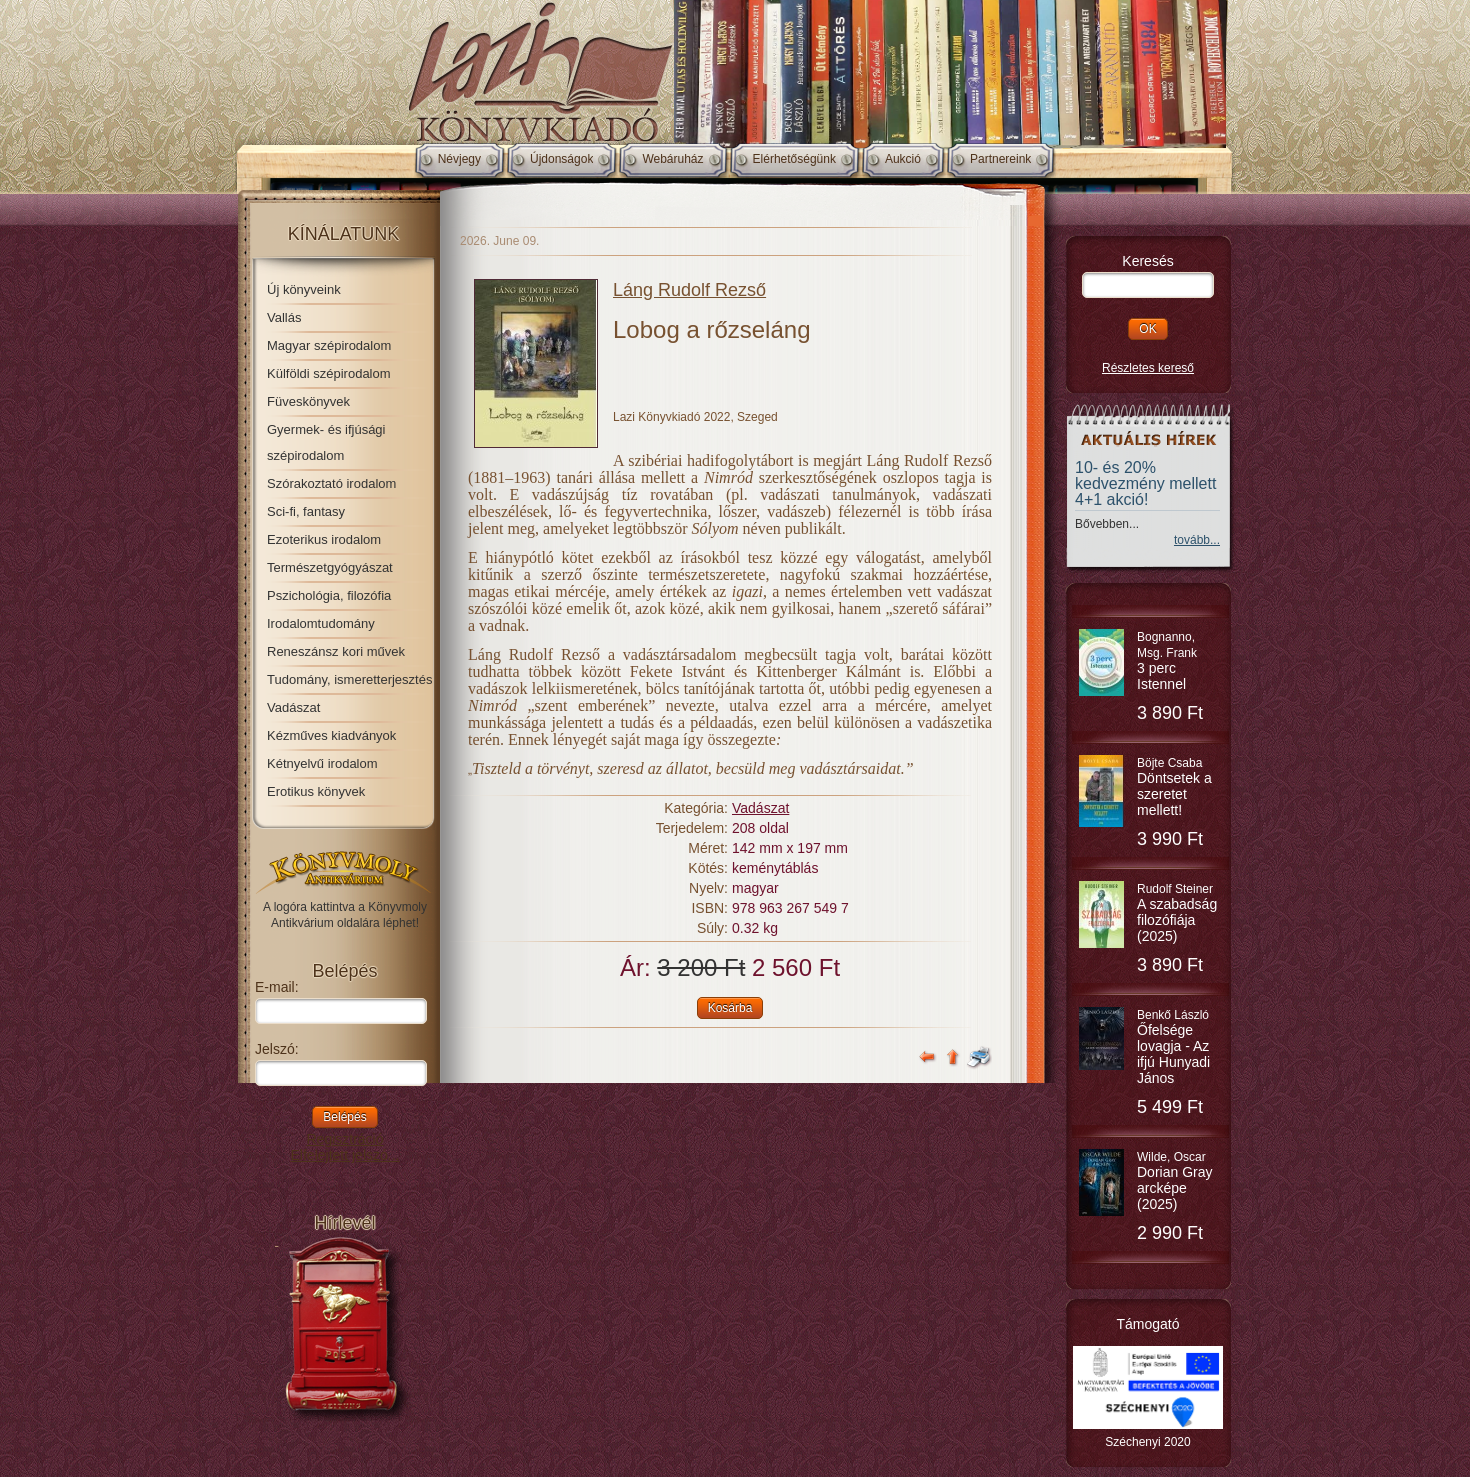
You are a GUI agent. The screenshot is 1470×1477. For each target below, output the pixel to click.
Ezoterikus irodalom (324, 539)
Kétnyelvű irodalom (322, 763)
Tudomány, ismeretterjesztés (349, 679)
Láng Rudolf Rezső (689, 290)
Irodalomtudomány (321, 623)
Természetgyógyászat (330, 567)
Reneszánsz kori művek (336, 651)
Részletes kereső (1148, 368)
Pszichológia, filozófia (329, 595)
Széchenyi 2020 (1147, 1442)
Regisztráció (344, 1139)
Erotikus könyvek (316, 791)
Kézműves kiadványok (331, 735)
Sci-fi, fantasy (306, 511)
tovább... (1197, 540)
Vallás (284, 317)
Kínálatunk (344, 234)
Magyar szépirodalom (329, 345)
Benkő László (1173, 1047)
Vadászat (293, 707)
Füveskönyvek (308, 401)
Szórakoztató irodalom (331, 483)
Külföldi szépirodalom (329, 373)
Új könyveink (304, 289)
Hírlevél (344, 1223)
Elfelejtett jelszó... (345, 1155)
